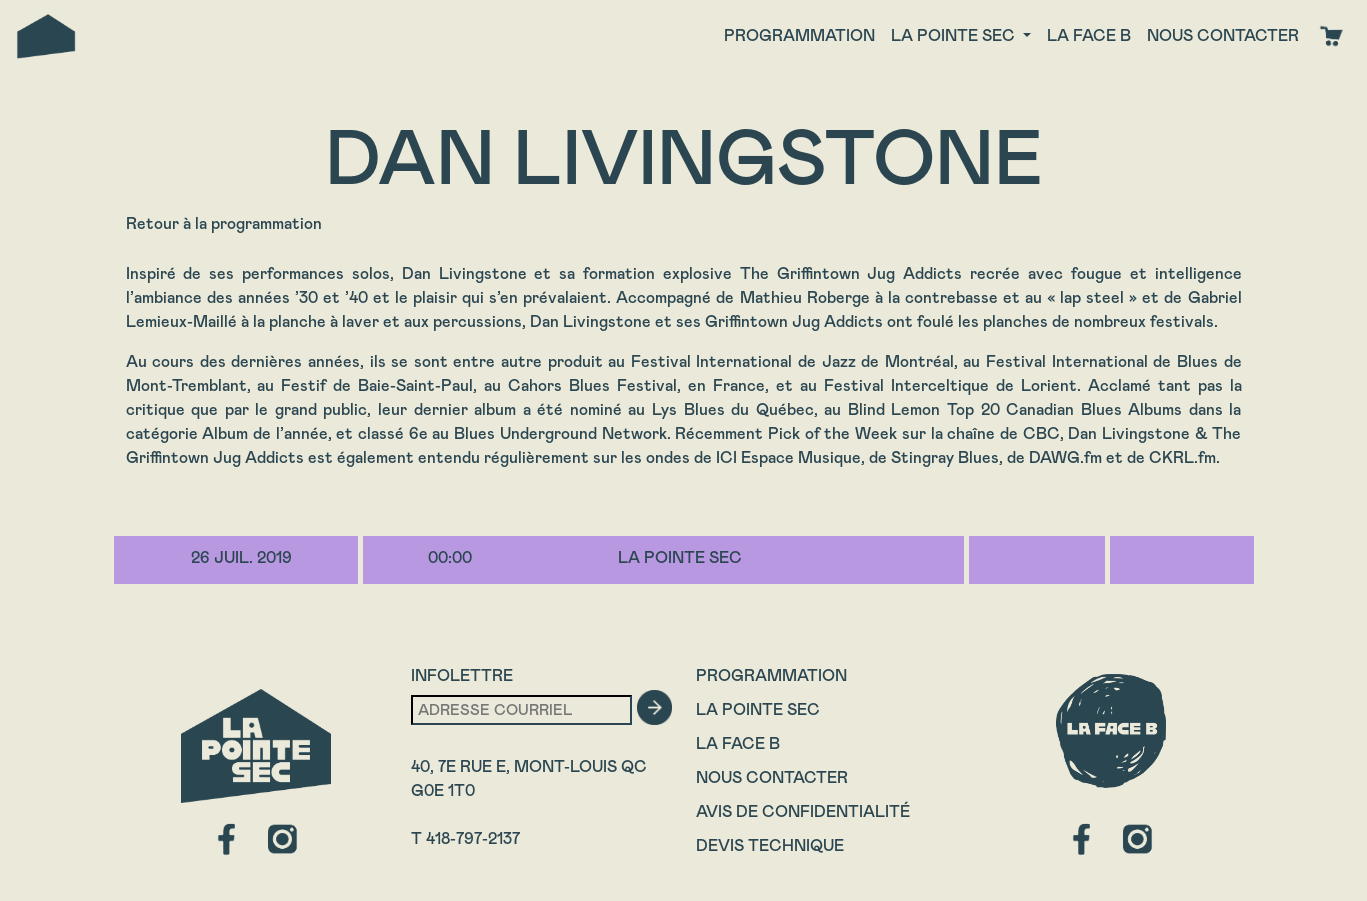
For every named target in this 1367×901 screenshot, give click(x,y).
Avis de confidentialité (803, 811)
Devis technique (770, 845)
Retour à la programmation (224, 223)
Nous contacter (1223, 35)
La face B (1089, 35)
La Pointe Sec (758, 709)
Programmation (799, 35)
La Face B (738, 743)
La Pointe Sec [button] (955, 35)
